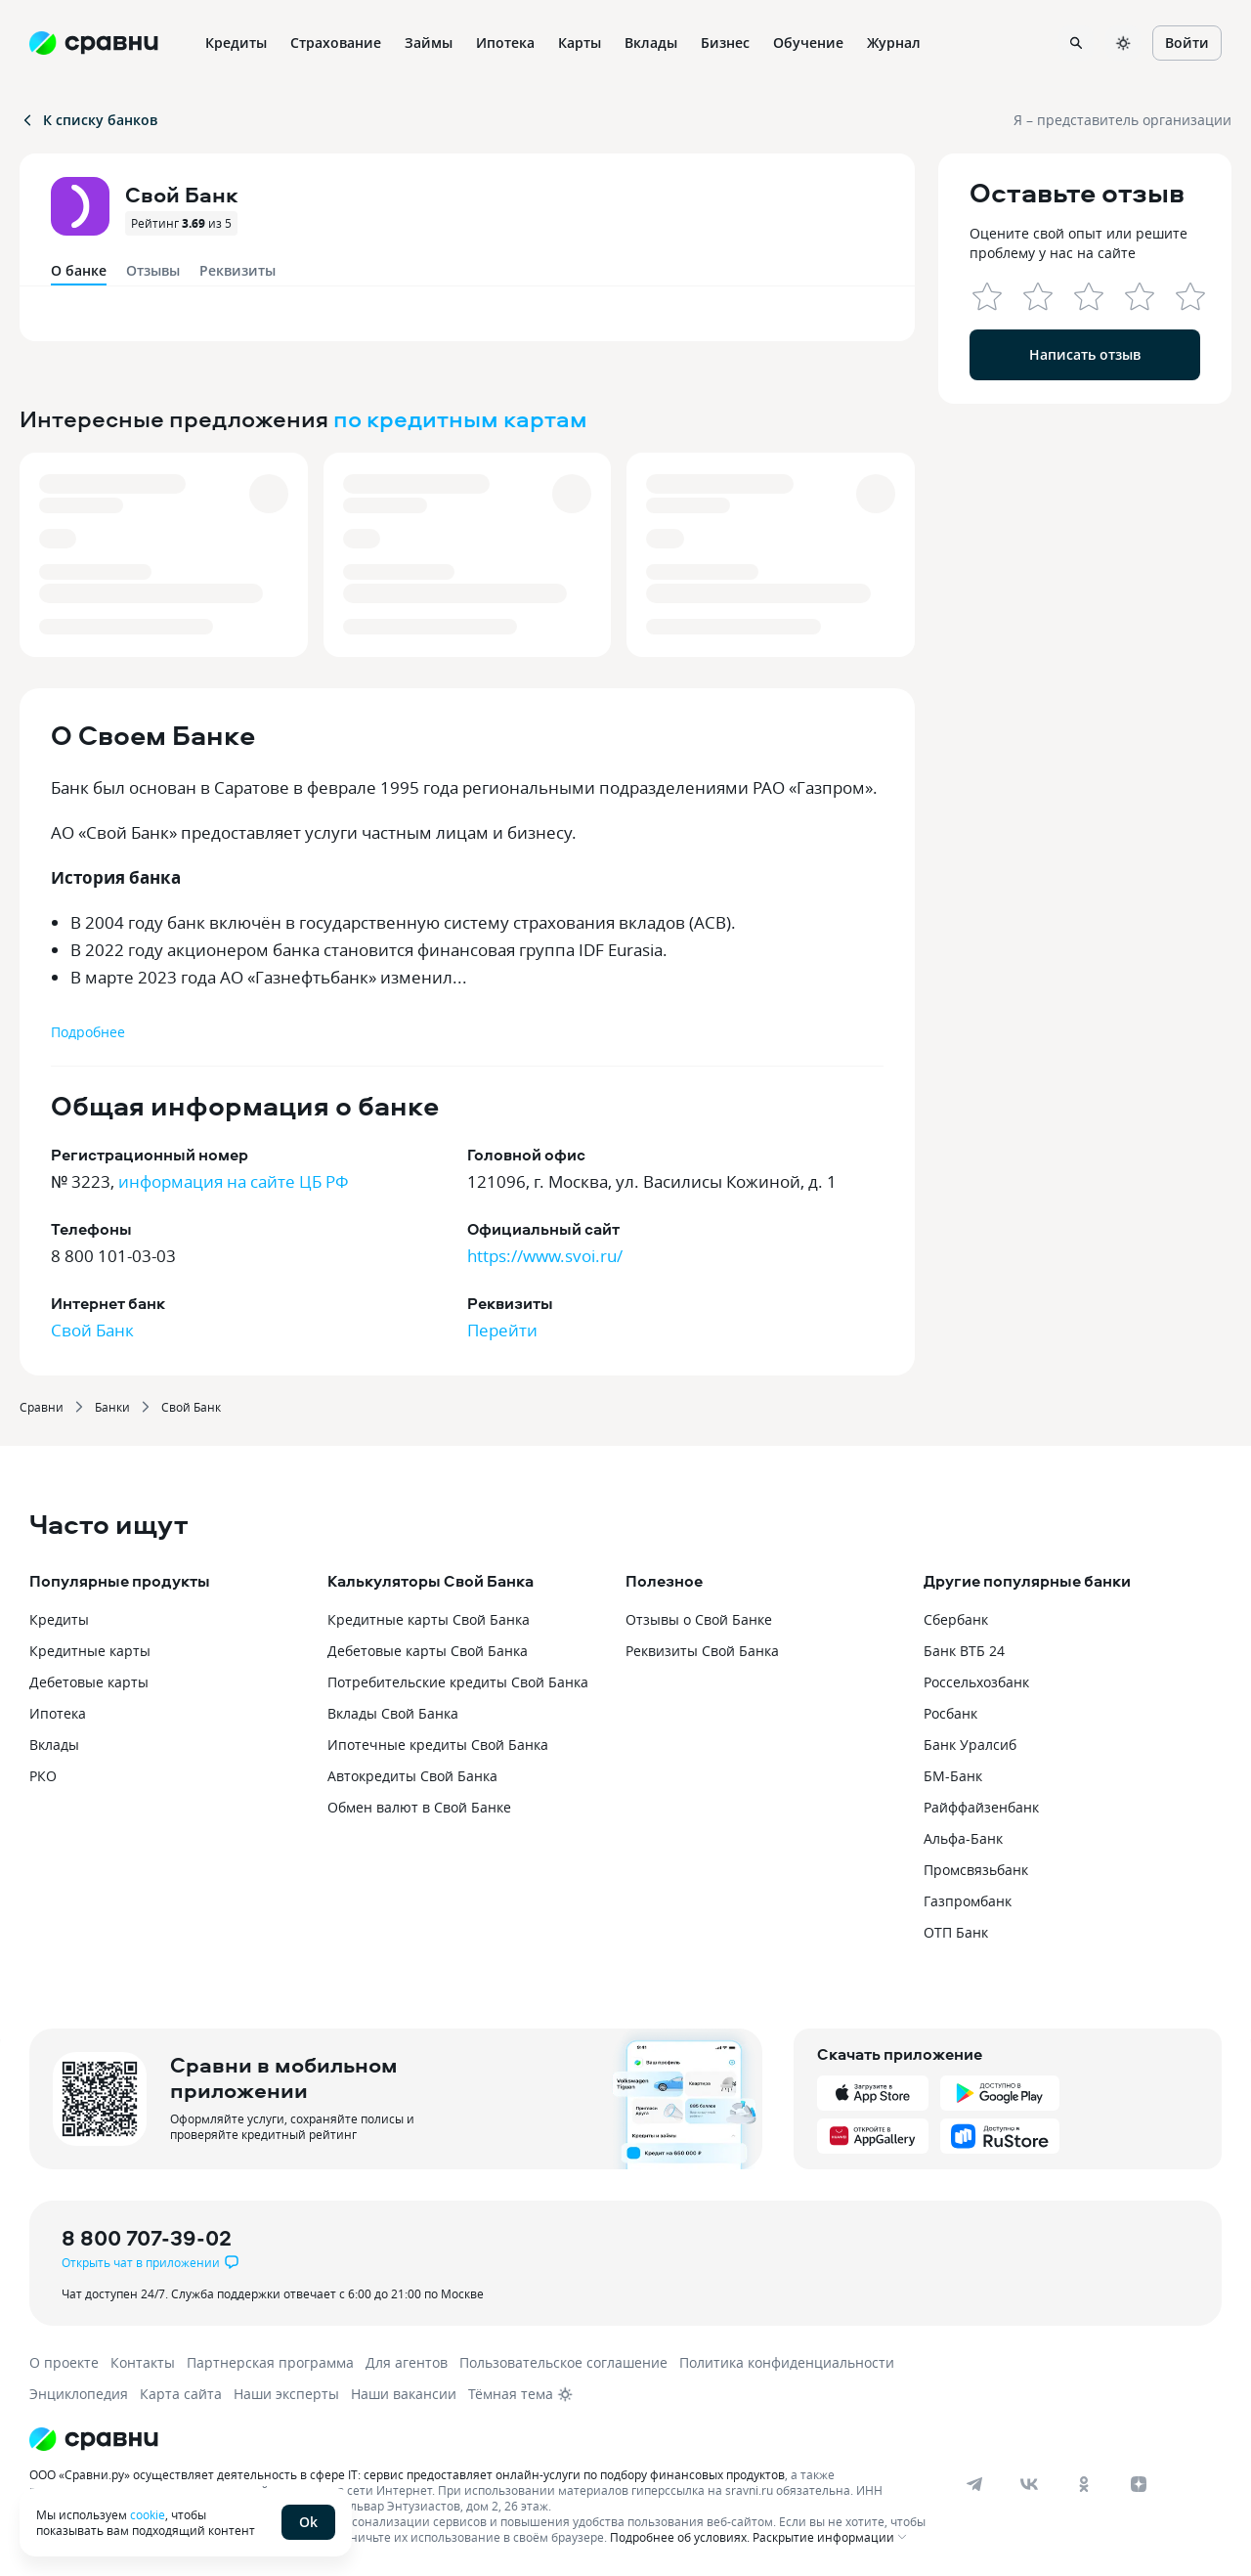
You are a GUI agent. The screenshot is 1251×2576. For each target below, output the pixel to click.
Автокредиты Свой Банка (412, 1776)
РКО (43, 1776)
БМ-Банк (953, 1776)
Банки (112, 1407)
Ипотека (57, 1713)
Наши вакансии (403, 2393)
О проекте (64, 2362)
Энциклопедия (78, 2393)
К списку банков (88, 119)
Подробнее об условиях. (680, 2537)
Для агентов (407, 2362)
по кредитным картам (460, 418)
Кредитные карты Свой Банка (428, 1619)
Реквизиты (237, 270)
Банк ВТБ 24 (964, 1650)
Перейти (502, 1330)
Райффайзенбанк (981, 1807)
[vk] (1029, 2484)
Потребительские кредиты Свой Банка (457, 1682)
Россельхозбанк (976, 1682)
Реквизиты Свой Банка (702, 1650)
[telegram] (974, 2484)
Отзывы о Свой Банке (699, 1619)
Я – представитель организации (1122, 119)
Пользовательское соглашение (563, 2362)
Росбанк (950, 1713)
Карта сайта (181, 2393)
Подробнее (88, 1032)
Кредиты (59, 1619)
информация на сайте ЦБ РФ (233, 1181)
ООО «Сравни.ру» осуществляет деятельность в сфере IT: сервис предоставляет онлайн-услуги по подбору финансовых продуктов (407, 2474)
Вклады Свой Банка (392, 1713)
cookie (147, 2514)
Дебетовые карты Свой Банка (427, 1650)
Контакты (142, 2362)
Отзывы (153, 270)
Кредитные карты (90, 1650)
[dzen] (1138, 2484)
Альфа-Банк (963, 1838)
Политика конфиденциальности (786, 2362)
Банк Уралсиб (970, 1744)
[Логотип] (481, 2439)
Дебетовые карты (89, 1682)
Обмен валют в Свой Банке (419, 1807)
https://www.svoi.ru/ (545, 1255)
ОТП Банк (956, 1932)
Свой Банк (92, 1330)
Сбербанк (956, 1619)
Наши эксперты (286, 2393)
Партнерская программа (270, 2362)
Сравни (42, 1407)
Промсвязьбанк (976, 1869)
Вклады (54, 1744)
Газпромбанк (968, 1901)
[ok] (1084, 2484)
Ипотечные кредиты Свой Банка (437, 1744)
